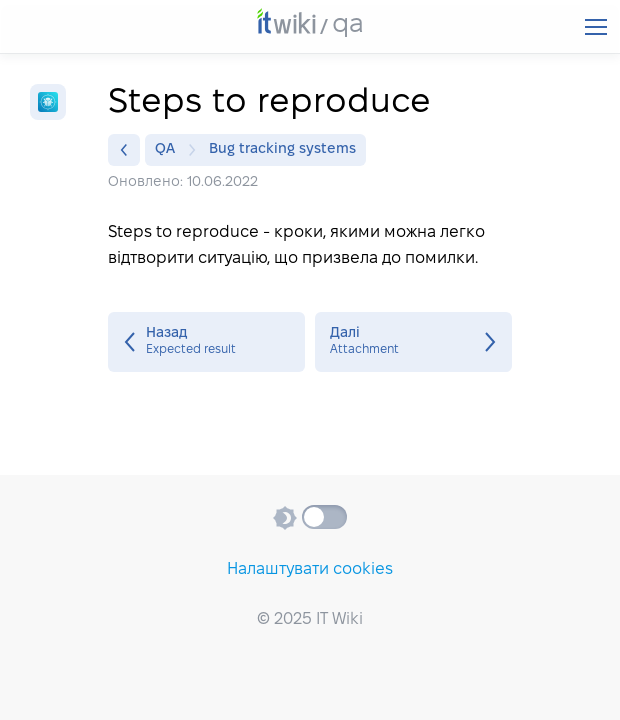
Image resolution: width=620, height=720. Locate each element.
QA (170, 150)
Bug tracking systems (282, 149)
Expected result (206, 342)
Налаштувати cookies (310, 569)
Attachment (413, 342)
